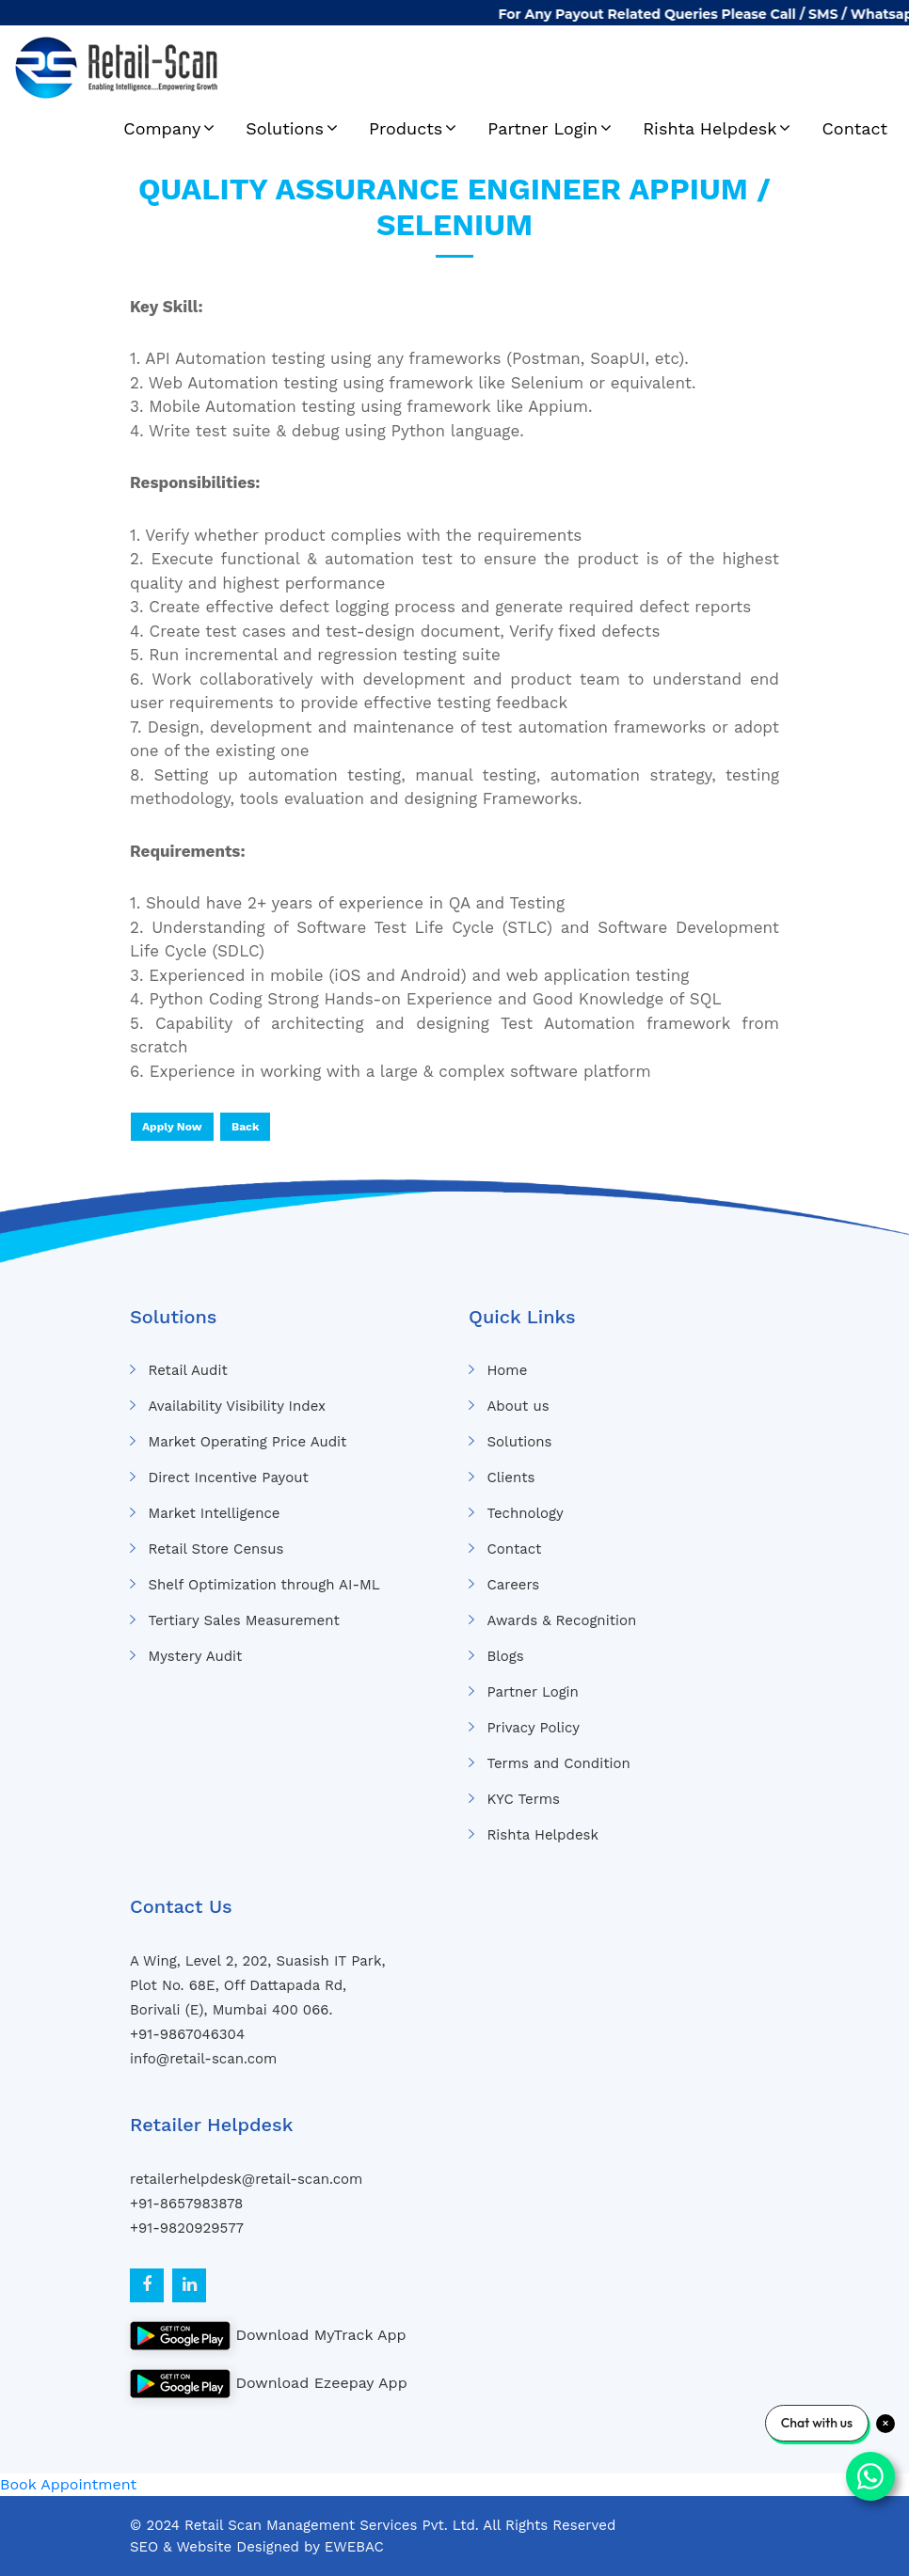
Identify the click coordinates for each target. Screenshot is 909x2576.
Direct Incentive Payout (228, 1477)
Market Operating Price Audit (247, 1441)
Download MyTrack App (268, 2335)
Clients (510, 1477)
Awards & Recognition (561, 1620)
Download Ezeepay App (268, 2383)
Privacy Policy (532, 1727)
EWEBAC (354, 2546)
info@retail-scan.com (203, 2058)
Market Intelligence (213, 1513)
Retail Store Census (215, 1549)
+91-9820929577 (187, 2228)
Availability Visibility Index (237, 1406)
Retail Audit (187, 1370)
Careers (512, 1584)
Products (405, 128)
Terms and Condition (558, 1763)
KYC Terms (523, 1799)
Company (161, 128)
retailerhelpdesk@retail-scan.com (246, 2179)
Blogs (504, 1656)
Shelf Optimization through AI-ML (263, 1584)
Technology (524, 1513)
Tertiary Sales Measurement (243, 1620)
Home (506, 1370)
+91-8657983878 (186, 2203)
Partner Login (542, 128)
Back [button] (245, 1126)
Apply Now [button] (172, 1126)
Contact (854, 128)
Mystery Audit (195, 1656)
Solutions (285, 128)
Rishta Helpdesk (709, 128)
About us (517, 1406)
